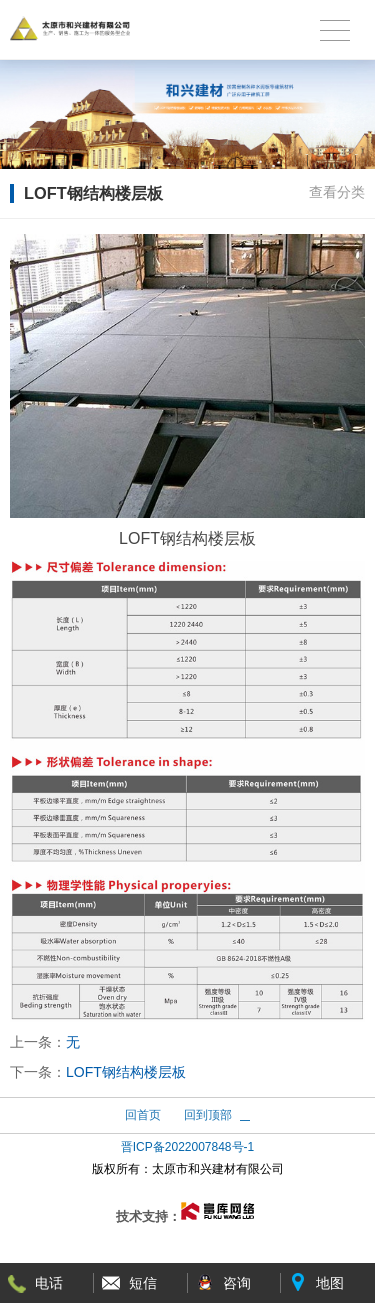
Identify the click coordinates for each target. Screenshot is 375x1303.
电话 (49, 1283)
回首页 (143, 1115)
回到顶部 (208, 1115)
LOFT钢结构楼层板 (126, 1072)
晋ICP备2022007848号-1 (187, 1147)
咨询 (237, 1283)
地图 (330, 1283)
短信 (143, 1283)
